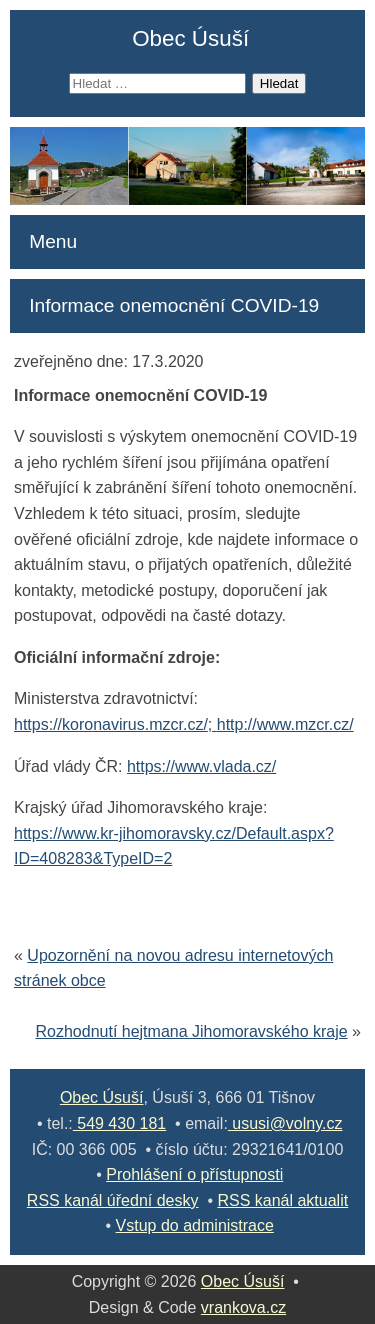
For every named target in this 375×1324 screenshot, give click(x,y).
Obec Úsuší (190, 38)
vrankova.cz (243, 1307)
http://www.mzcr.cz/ (285, 724)
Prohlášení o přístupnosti (194, 1174)
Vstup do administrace (195, 1225)
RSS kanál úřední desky (113, 1200)
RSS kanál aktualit (282, 1200)
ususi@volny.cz (285, 1123)
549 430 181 (119, 1123)
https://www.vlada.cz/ (201, 766)
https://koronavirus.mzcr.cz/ (111, 724)
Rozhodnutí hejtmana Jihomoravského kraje (191, 1031)
